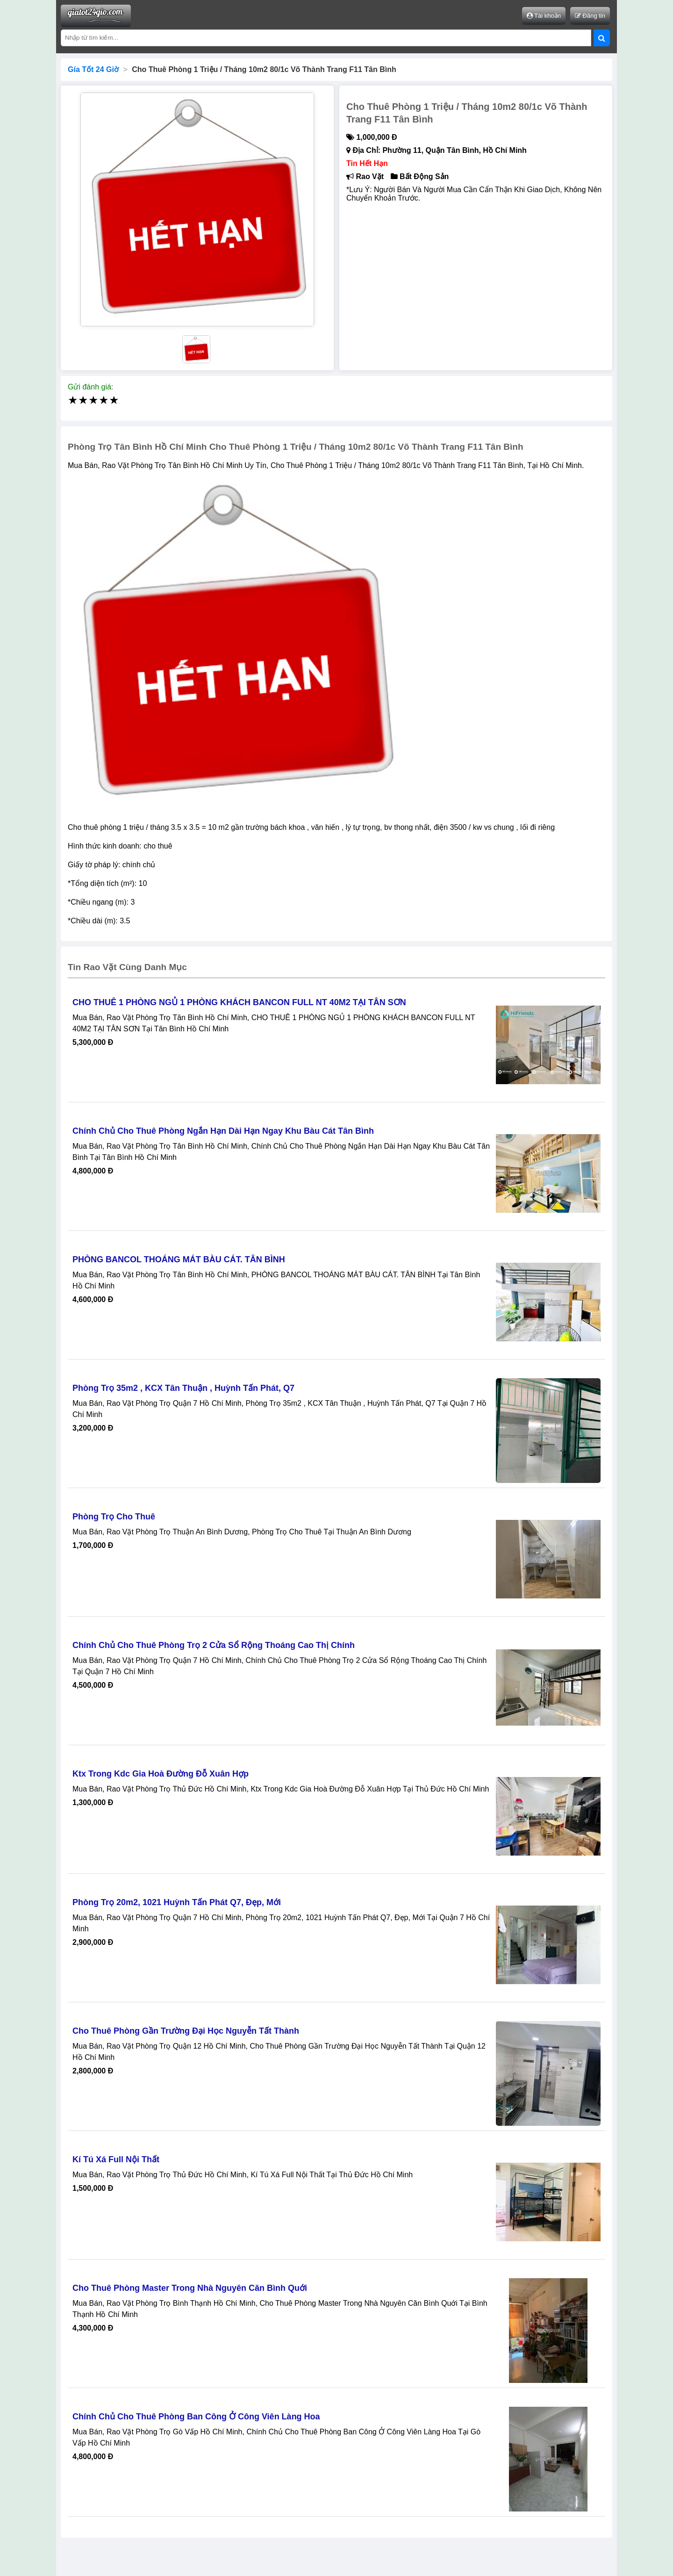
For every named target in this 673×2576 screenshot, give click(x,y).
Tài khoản (544, 15)
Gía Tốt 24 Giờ (93, 69)
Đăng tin (590, 15)
